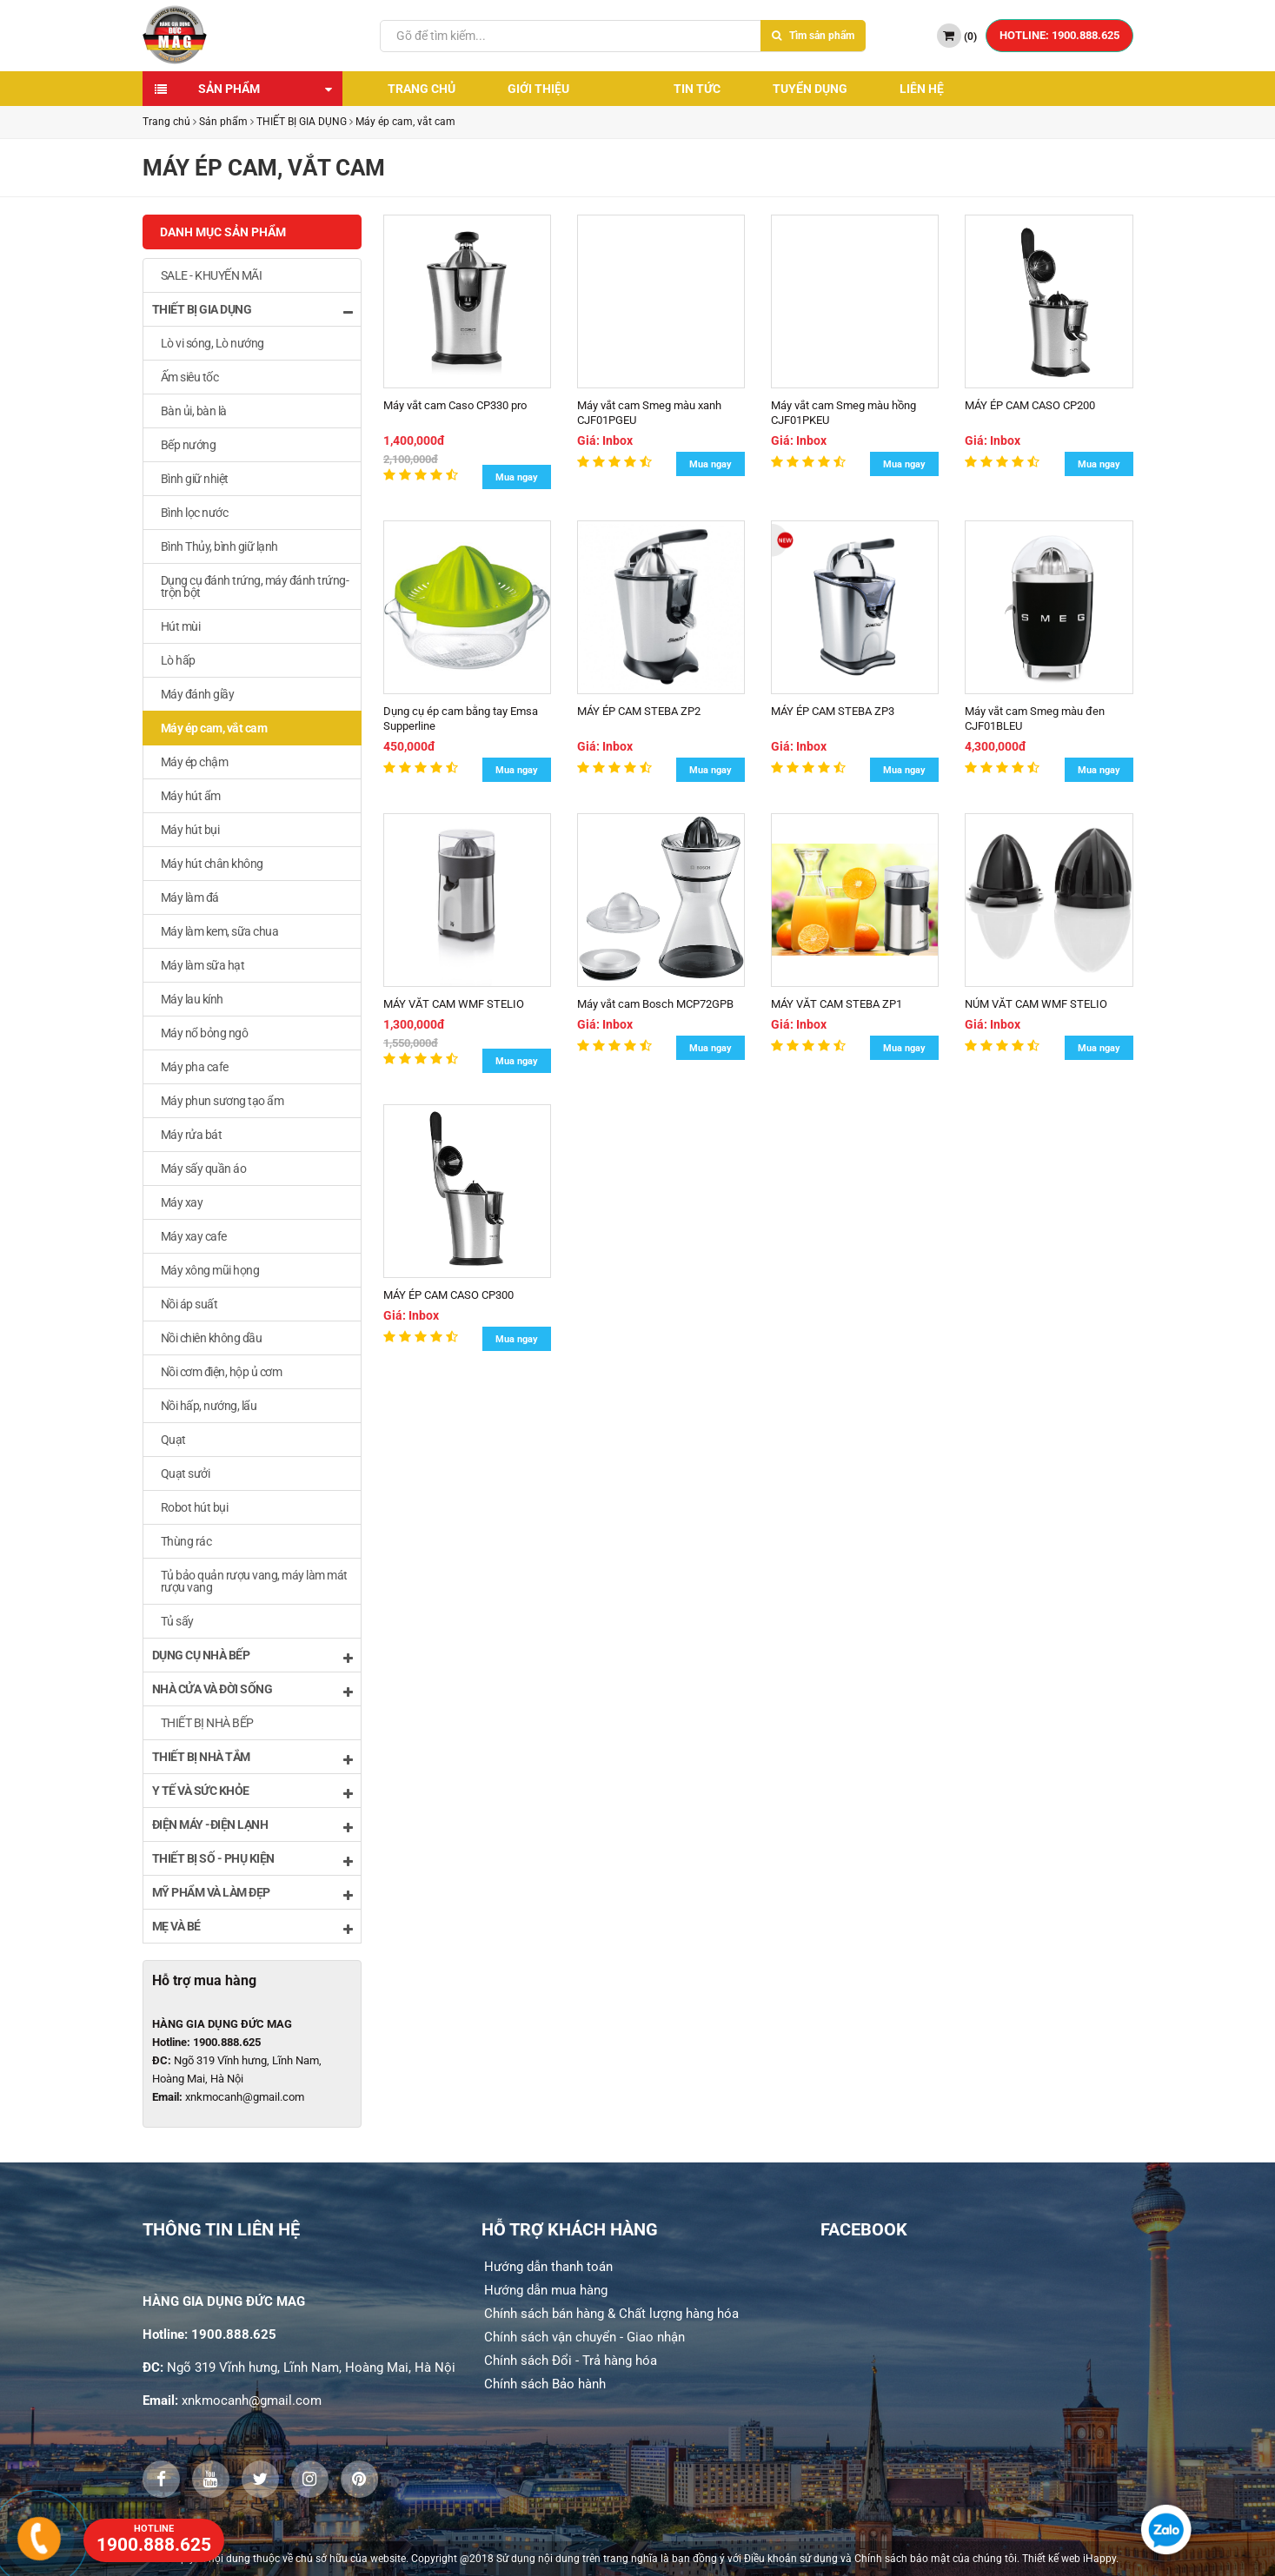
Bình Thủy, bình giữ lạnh (219, 546)
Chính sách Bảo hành (545, 2384)
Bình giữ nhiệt (195, 479)
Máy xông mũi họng (210, 1270)
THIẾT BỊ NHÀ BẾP (207, 1723)
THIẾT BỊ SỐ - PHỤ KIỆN (252, 1859)
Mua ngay (516, 477)
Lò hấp (178, 660)
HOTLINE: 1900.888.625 (1059, 35)
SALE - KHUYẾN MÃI (211, 275)
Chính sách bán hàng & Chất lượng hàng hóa (611, 2313)
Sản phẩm (229, 89)
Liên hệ (922, 89)
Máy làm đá (190, 897)
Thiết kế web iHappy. (1070, 2559)
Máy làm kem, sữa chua (220, 931)
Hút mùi (181, 626)
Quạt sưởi (185, 1473)
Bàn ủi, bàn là (194, 411)
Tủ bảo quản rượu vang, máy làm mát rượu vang (254, 1581)
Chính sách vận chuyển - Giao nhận (584, 2337)
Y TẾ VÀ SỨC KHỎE (252, 1792)
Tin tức (697, 89)
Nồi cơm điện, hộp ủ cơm (221, 1372)
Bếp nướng (188, 445)
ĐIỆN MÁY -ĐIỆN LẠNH (252, 1826)
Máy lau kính (192, 999)
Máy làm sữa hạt (203, 965)
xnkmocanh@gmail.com (244, 2096)
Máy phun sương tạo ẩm (222, 1101)
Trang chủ (421, 89)
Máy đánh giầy (198, 694)
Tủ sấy (177, 1621)
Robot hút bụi (195, 1507)
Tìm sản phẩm (813, 36)
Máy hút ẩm (191, 796)
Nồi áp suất (189, 1304)
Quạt (173, 1440)
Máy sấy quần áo (204, 1168)
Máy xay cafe (194, 1236)
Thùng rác (186, 1541)
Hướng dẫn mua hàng (546, 2290)
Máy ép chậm (195, 762)
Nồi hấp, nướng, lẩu (209, 1406)
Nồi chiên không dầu (211, 1338)
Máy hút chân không (212, 864)
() (957, 35)
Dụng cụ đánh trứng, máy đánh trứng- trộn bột (255, 586)
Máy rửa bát (191, 1135)
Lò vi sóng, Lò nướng (212, 343)
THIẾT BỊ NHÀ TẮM (252, 1758)
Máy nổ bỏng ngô (205, 1033)
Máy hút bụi (190, 830)
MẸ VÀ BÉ (252, 1927)
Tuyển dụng (810, 89)
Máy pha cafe (195, 1067)
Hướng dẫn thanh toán (548, 2267)
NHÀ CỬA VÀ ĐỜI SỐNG (252, 1690)
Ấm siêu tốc (190, 377)
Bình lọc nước (195, 513)
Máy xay (182, 1202)
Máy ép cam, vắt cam (405, 122)
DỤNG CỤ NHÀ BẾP (252, 1656)
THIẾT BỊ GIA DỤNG (301, 122)
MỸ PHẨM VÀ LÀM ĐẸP (252, 1893)
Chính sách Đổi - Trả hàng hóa (570, 2360)
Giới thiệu (538, 89)
